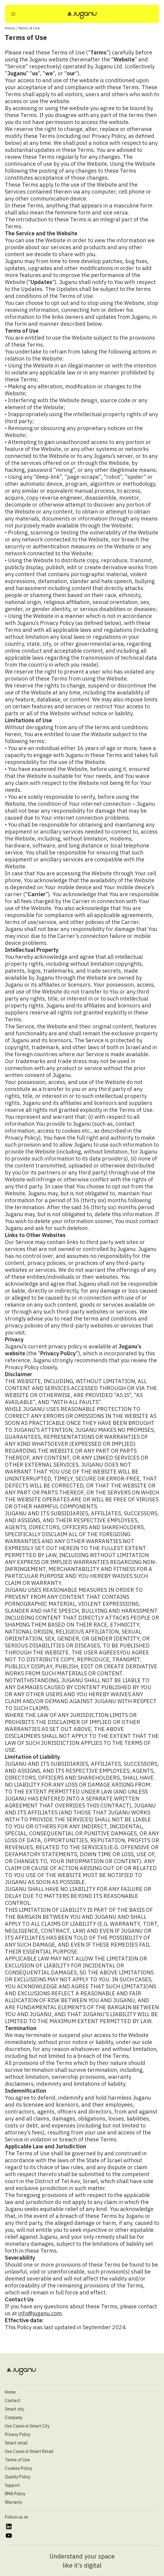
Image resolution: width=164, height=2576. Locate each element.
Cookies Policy (18, 2468)
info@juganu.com (40, 2313)
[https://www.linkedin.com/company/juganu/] (8, 2526)
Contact (12, 2400)
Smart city (14, 2409)
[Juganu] (82, 15)
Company (13, 2417)
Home (10, 28)
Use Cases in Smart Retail (29, 2451)
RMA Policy (15, 2493)
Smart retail (16, 2443)
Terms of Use (17, 2460)
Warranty (13, 2502)
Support (12, 2485)
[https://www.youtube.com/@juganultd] (8, 2535)
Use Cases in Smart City (27, 2426)
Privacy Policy (18, 2434)
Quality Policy (18, 2477)
